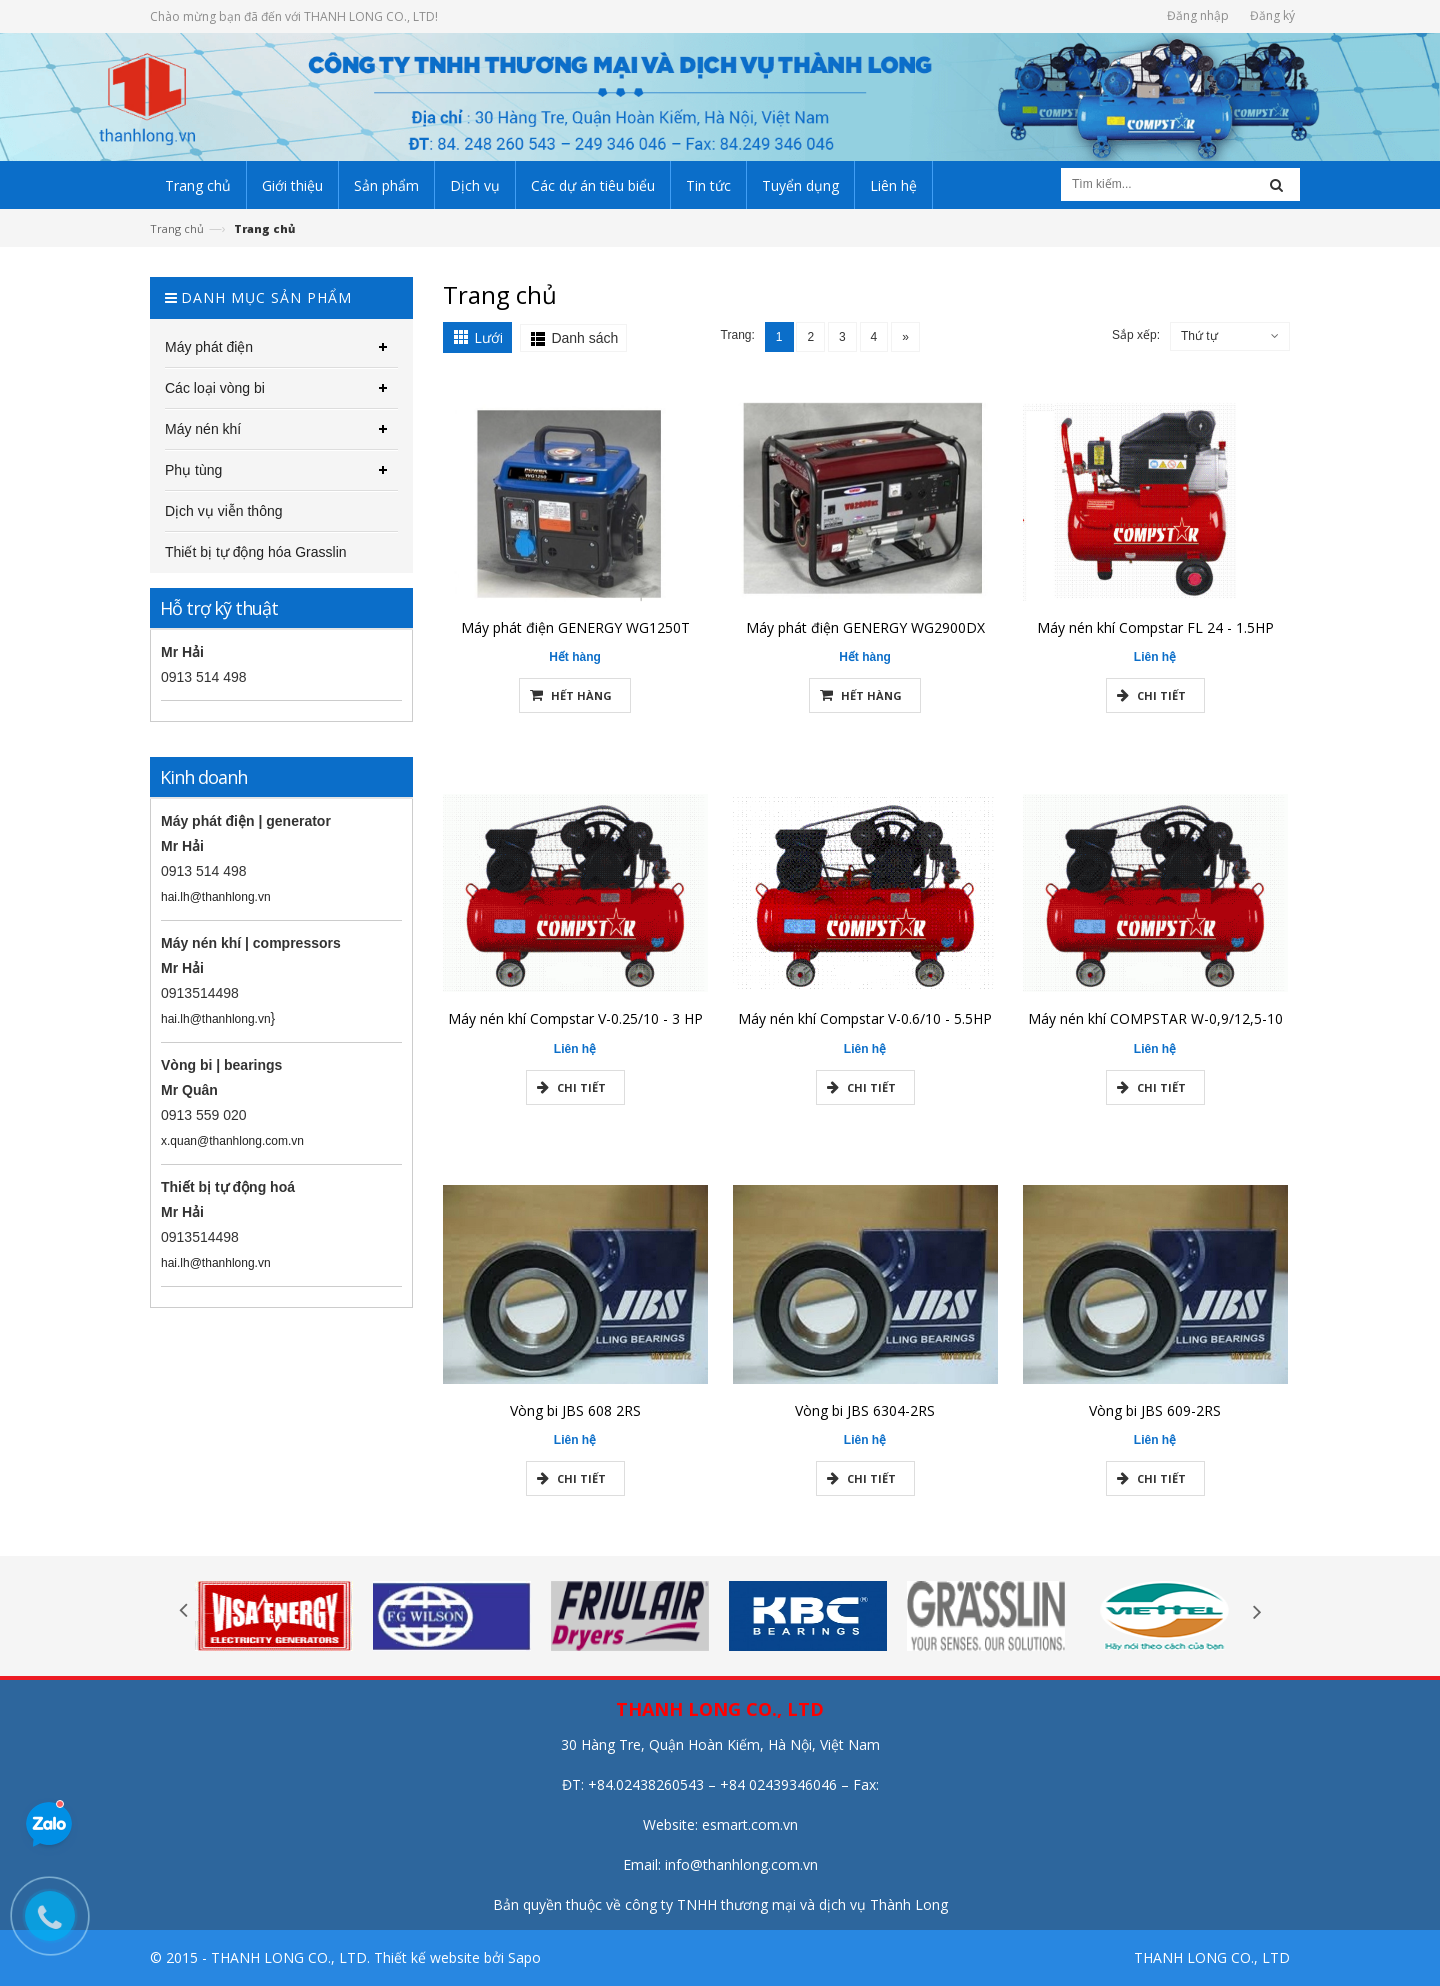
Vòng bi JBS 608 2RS (575, 1418)
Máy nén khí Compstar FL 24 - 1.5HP (1155, 635)
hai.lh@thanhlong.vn (208, 897)
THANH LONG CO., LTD (1212, 1957)
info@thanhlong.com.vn (741, 1864)
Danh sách (584, 338)
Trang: (738, 335)
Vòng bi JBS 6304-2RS (865, 1418)
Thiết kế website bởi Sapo (457, 1957)
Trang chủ (177, 228)
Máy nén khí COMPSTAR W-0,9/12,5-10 (1155, 1027)
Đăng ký (1272, 15)
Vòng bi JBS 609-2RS (1155, 1418)
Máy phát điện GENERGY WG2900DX (865, 635)
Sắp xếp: (1136, 335)
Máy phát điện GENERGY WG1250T (575, 635)
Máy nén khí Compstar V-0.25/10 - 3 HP (575, 1027)
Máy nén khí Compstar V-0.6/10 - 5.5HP (865, 1027)
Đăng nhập (1198, 15)
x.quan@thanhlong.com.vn (224, 1141)
